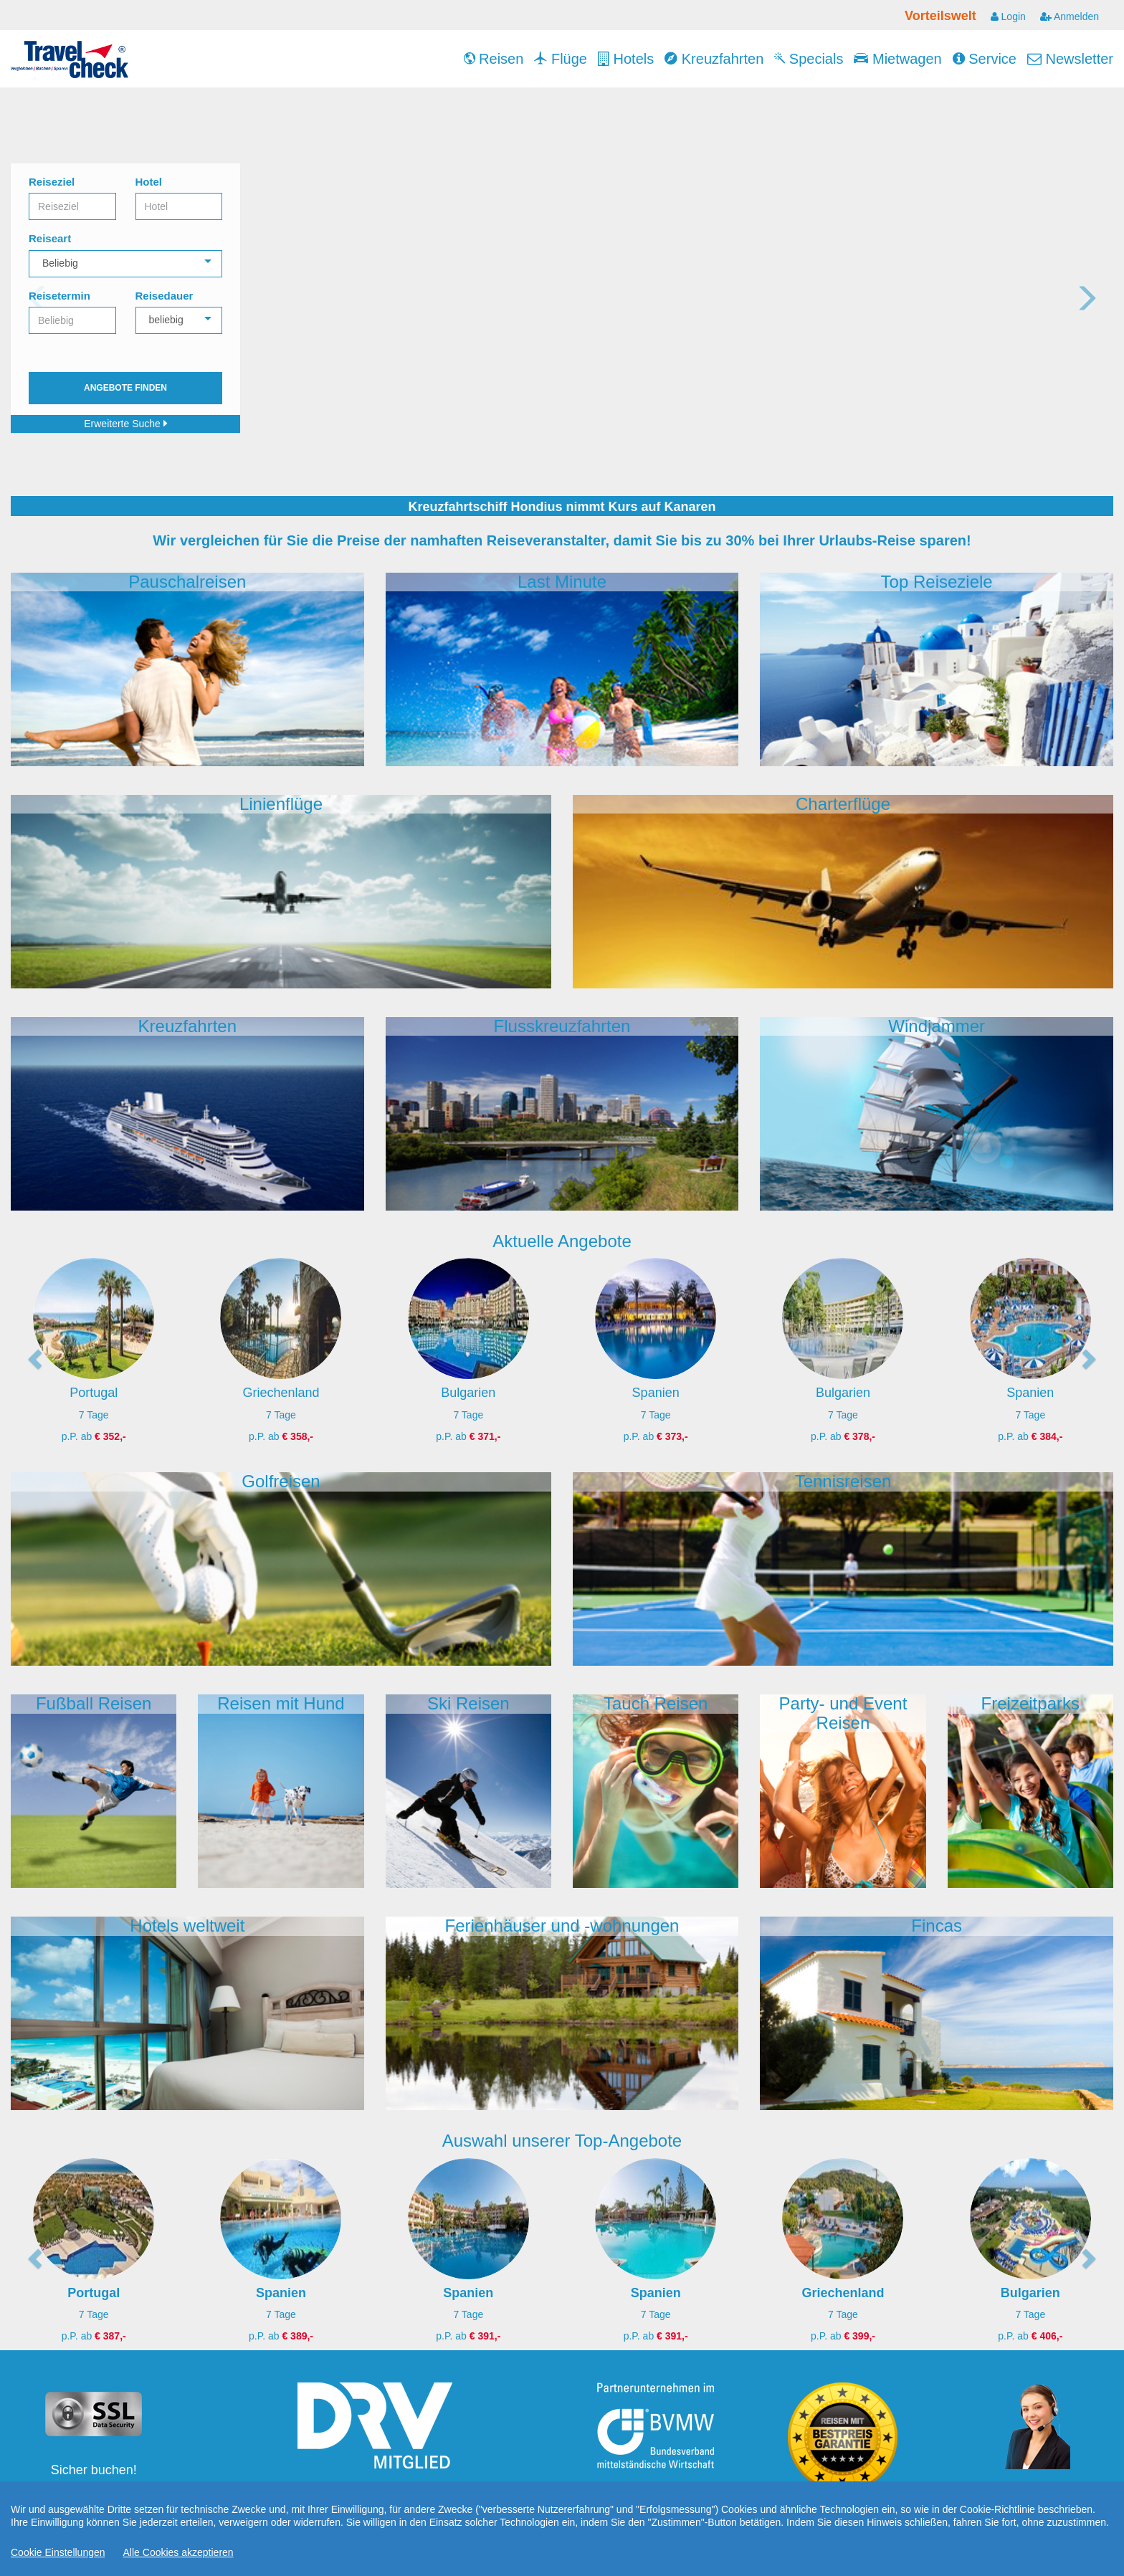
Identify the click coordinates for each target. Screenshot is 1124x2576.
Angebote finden (125, 388)
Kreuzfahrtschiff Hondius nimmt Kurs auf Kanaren (561, 507)
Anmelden (1069, 16)
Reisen (494, 59)
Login (1008, 16)
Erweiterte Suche (125, 423)
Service (984, 59)
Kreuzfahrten (714, 59)
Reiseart (50, 238)
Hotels (626, 59)
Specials (808, 59)
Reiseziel (52, 182)
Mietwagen (897, 59)
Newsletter (1070, 59)
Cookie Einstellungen (58, 2552)
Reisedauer (164, 296)
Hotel (149, 182)
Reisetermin (59, 296)
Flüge (560, 59)
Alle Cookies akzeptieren (178, 2552)
